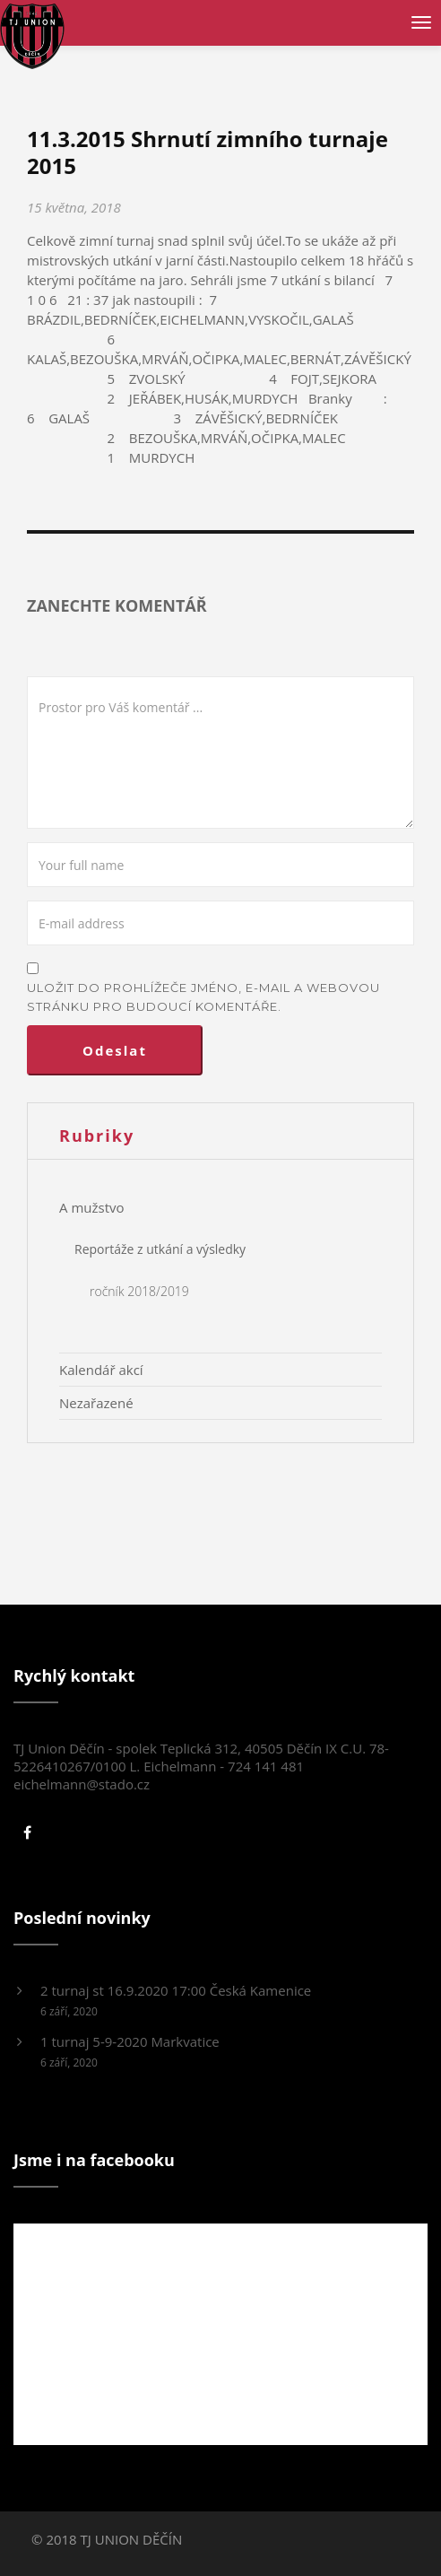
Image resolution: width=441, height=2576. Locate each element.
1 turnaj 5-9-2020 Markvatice (130, 2041)
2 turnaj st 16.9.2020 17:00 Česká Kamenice (175, 1990)
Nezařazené (96, 1403)
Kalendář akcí (101, 1370)
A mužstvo (92, 1207)
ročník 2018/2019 (139, 1291)
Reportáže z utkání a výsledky (160, 1249)
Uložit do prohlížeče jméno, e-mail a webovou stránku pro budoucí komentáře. (203, 997)
